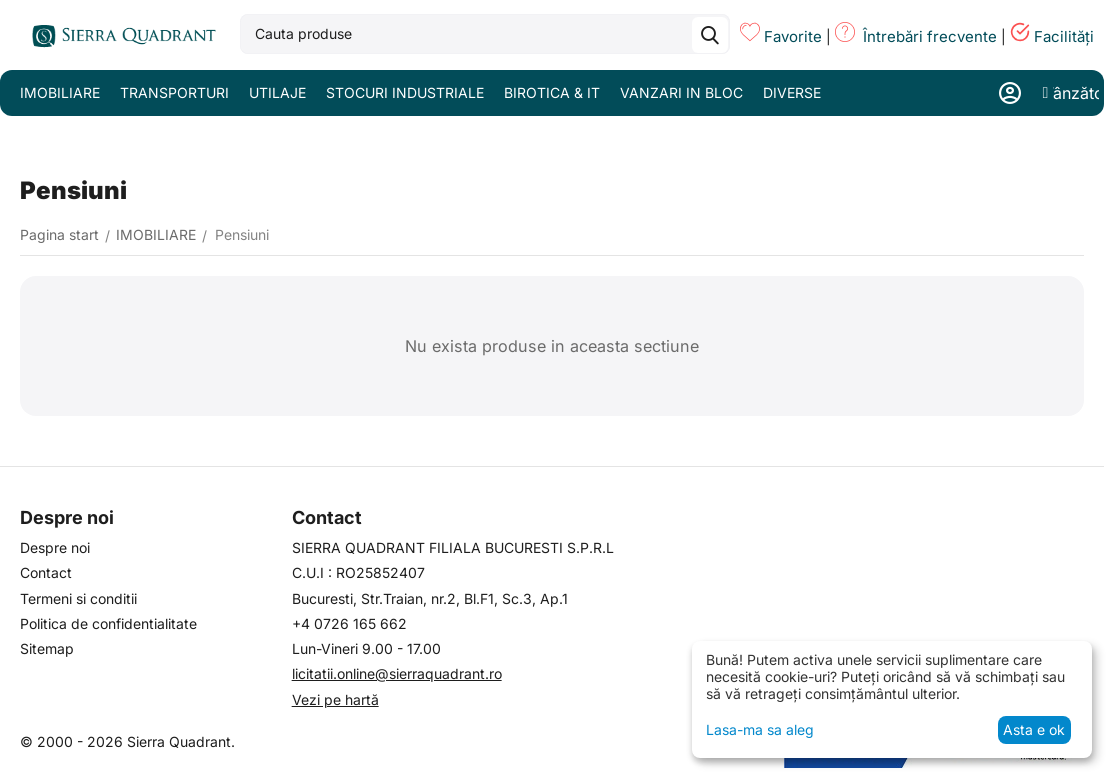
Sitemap (47, 648)
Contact (46, 572)
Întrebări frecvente (930, 36)
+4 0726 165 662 (349, 623)
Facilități (1064, 36)
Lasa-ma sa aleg (760, 729)
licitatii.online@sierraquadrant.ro (397, 673)
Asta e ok (1034, 729)
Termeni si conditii (78, 598)
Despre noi (55, 547)
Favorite (793, 36)
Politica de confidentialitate (108, 623)
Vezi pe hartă (335, 699)
